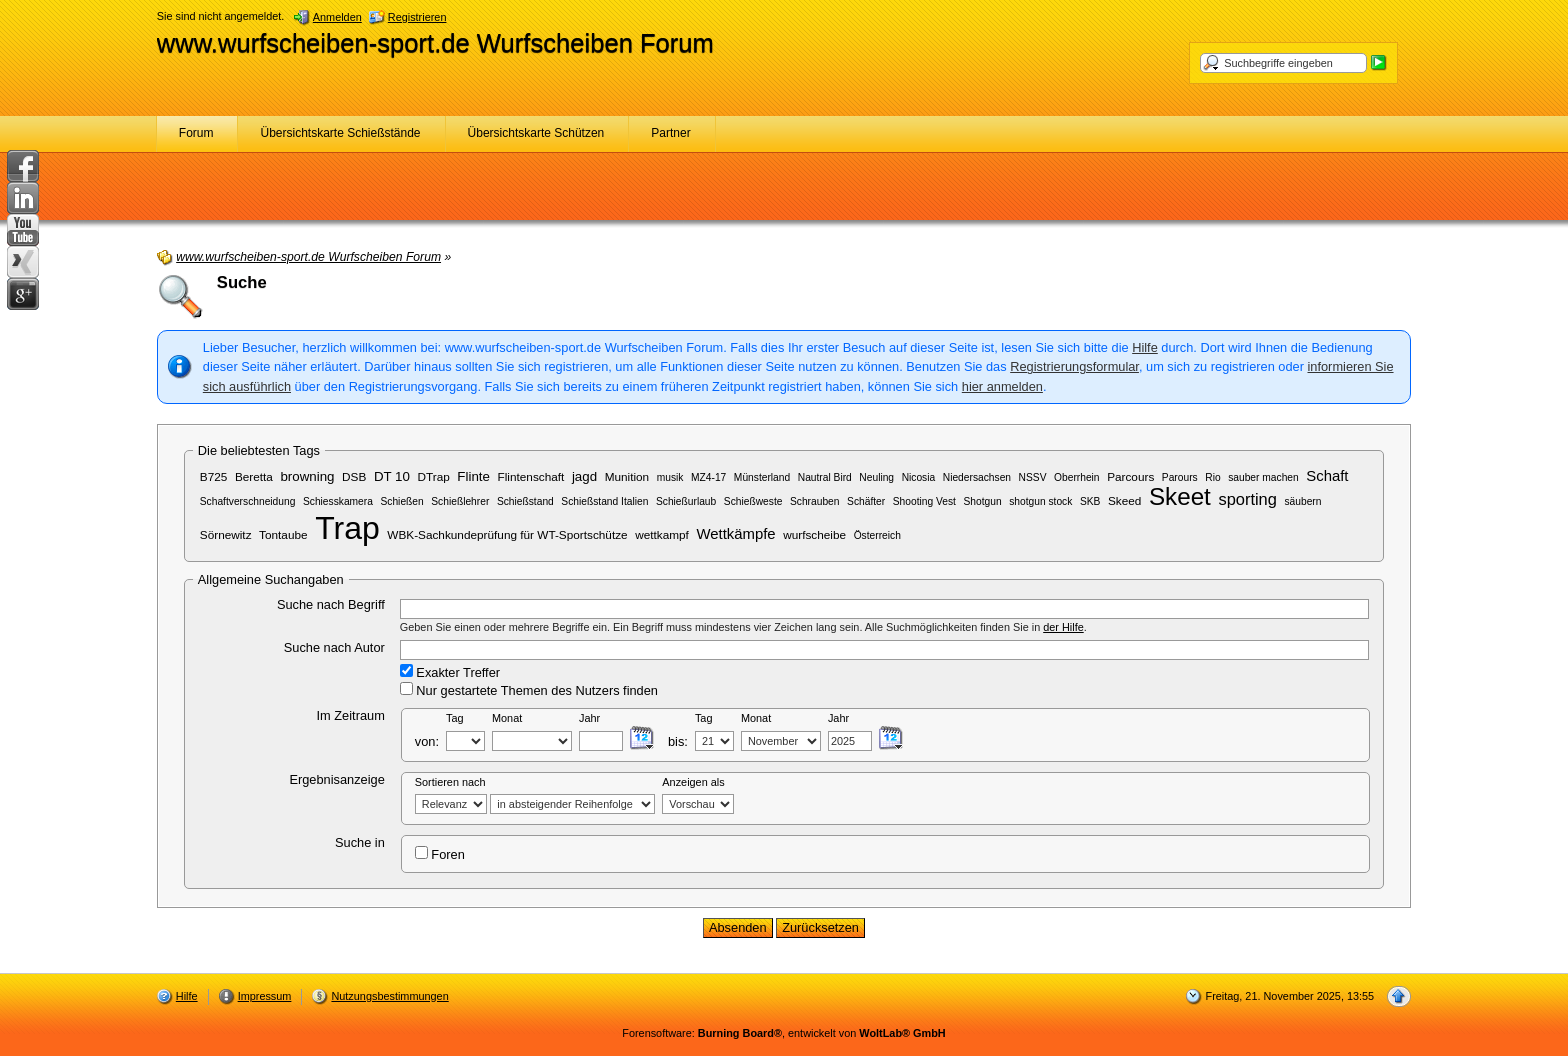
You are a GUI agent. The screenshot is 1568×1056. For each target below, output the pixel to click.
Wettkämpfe (735, 534)
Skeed (1124, 500)
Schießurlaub (686, 501)
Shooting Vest (924, 501)
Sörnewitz (226, 534)
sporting (1247, 499)
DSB (354, 476)
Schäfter (866, 501)
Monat (507, 718)
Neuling (876, 477)
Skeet (1180, 496)
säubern (1302, 501)
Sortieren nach (450, 782)
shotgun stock (1040, 501)
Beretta (254, 476)
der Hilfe (1063, 627)
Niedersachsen (977, 477)
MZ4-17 (708, 477)
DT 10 (392, 476)
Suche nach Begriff (331, 604)
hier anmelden (1002, 386)
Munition (627, 476)
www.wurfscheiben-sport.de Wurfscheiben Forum (435, 43)
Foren (440, 854)
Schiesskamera (338, 501)
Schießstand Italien (604, 501)
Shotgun (982, 501)
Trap (347, 528)
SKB (1090, 501)
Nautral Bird (825, 477)
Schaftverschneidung (248, 501)
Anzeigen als (693, 782)
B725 (214, 476)
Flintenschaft (531, 476)
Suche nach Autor (334, 647)
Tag (455, 718)
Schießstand (525, 501)
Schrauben (815, 501)
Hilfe (1145, 347)
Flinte (473, 476)
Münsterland (762, 477)
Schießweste (753, 501)
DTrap (434, 476)
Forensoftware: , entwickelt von (783, 1033)
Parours (1180, 477)
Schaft (1327, 476)
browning (307, 476)
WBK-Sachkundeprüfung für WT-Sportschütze (507, 534)
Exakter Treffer (450, 672)
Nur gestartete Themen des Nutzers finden (529, 690)
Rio (1212, 477)
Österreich (877, 535)
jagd (584, 476)
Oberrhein (1077, 477)
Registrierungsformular (1074, 366)
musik (670, 477)
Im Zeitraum (351, 715)
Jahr (589, 718)
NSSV (1033, 477)
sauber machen (1263, 477)
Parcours (1130, 476)
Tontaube (283, 534)
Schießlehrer (460, 501)
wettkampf (662, 534)
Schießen (401, 501)
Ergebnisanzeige (336, 779)
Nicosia (919, 477)
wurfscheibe (814, 534)
